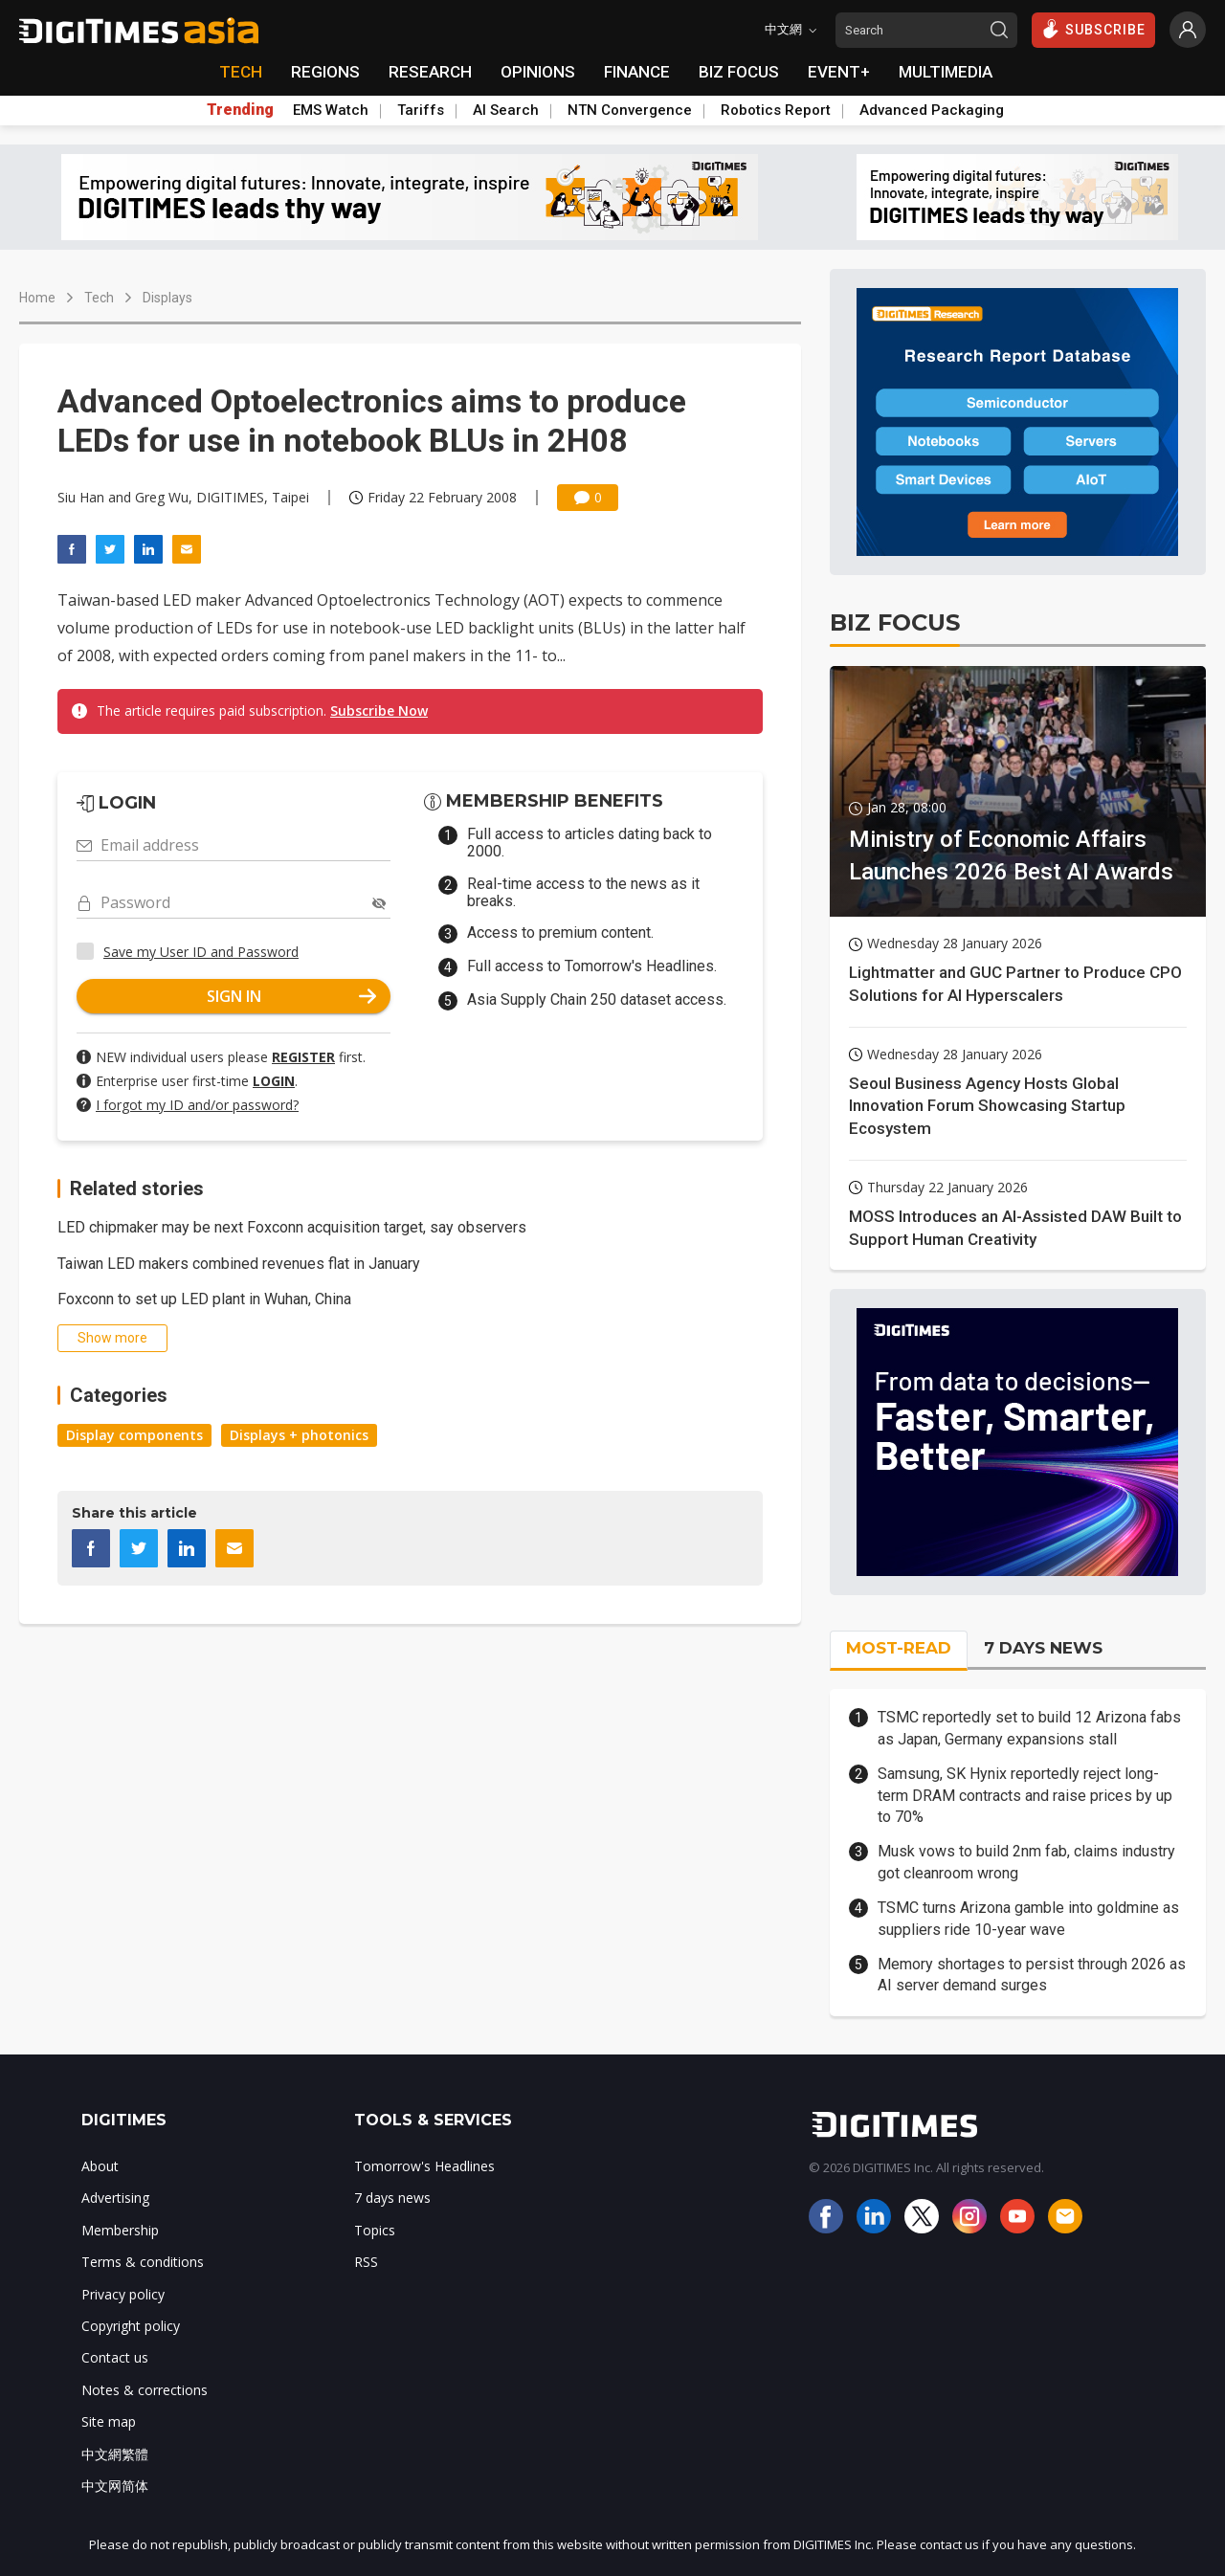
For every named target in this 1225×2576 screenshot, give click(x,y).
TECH (240, 71)
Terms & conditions (142, 2262)
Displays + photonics (299, 1435)
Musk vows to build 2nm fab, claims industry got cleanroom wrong (1026, 1861)
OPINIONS (538, 71)
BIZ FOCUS (739, 71)
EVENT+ (839, 71)
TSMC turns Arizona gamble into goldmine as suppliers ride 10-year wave (1028, 1918)
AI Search (506, 110)
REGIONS (325, 71)
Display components (134, 1435)
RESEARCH (430, 71)
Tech (99, 297)
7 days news (392, 2197)
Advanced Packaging (931, 110)
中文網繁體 (114, 2454)
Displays (167, 297)
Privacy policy (123, 2294)
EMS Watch (330, 110)
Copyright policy (130, 2326)
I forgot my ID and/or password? (197, 1105)
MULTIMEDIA (945, 71)
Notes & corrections (144, 2390)
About (100, 2166)
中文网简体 (114, 2485)
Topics (374, 2230)
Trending (240, 110)
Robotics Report (776, 110)
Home (37, 297)
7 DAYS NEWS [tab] (1043, 1647)
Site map (108, 2421)
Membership (120, 2230)
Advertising (115, 2197)
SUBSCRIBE (1093, 28)
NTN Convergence (630, 110)
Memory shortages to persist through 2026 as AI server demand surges (1032, 1974)
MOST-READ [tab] (898, 1647)
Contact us (114, 2357)
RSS (366, 2262)
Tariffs (420, 110)
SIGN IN (292, 996)
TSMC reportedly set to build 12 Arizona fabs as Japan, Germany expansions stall (1029, 1727)
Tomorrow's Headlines (424, 2166)
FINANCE (637, 71)
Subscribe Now (379, 710)
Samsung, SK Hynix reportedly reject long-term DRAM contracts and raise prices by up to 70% (1025, 1795)
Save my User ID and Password (201, 952)
